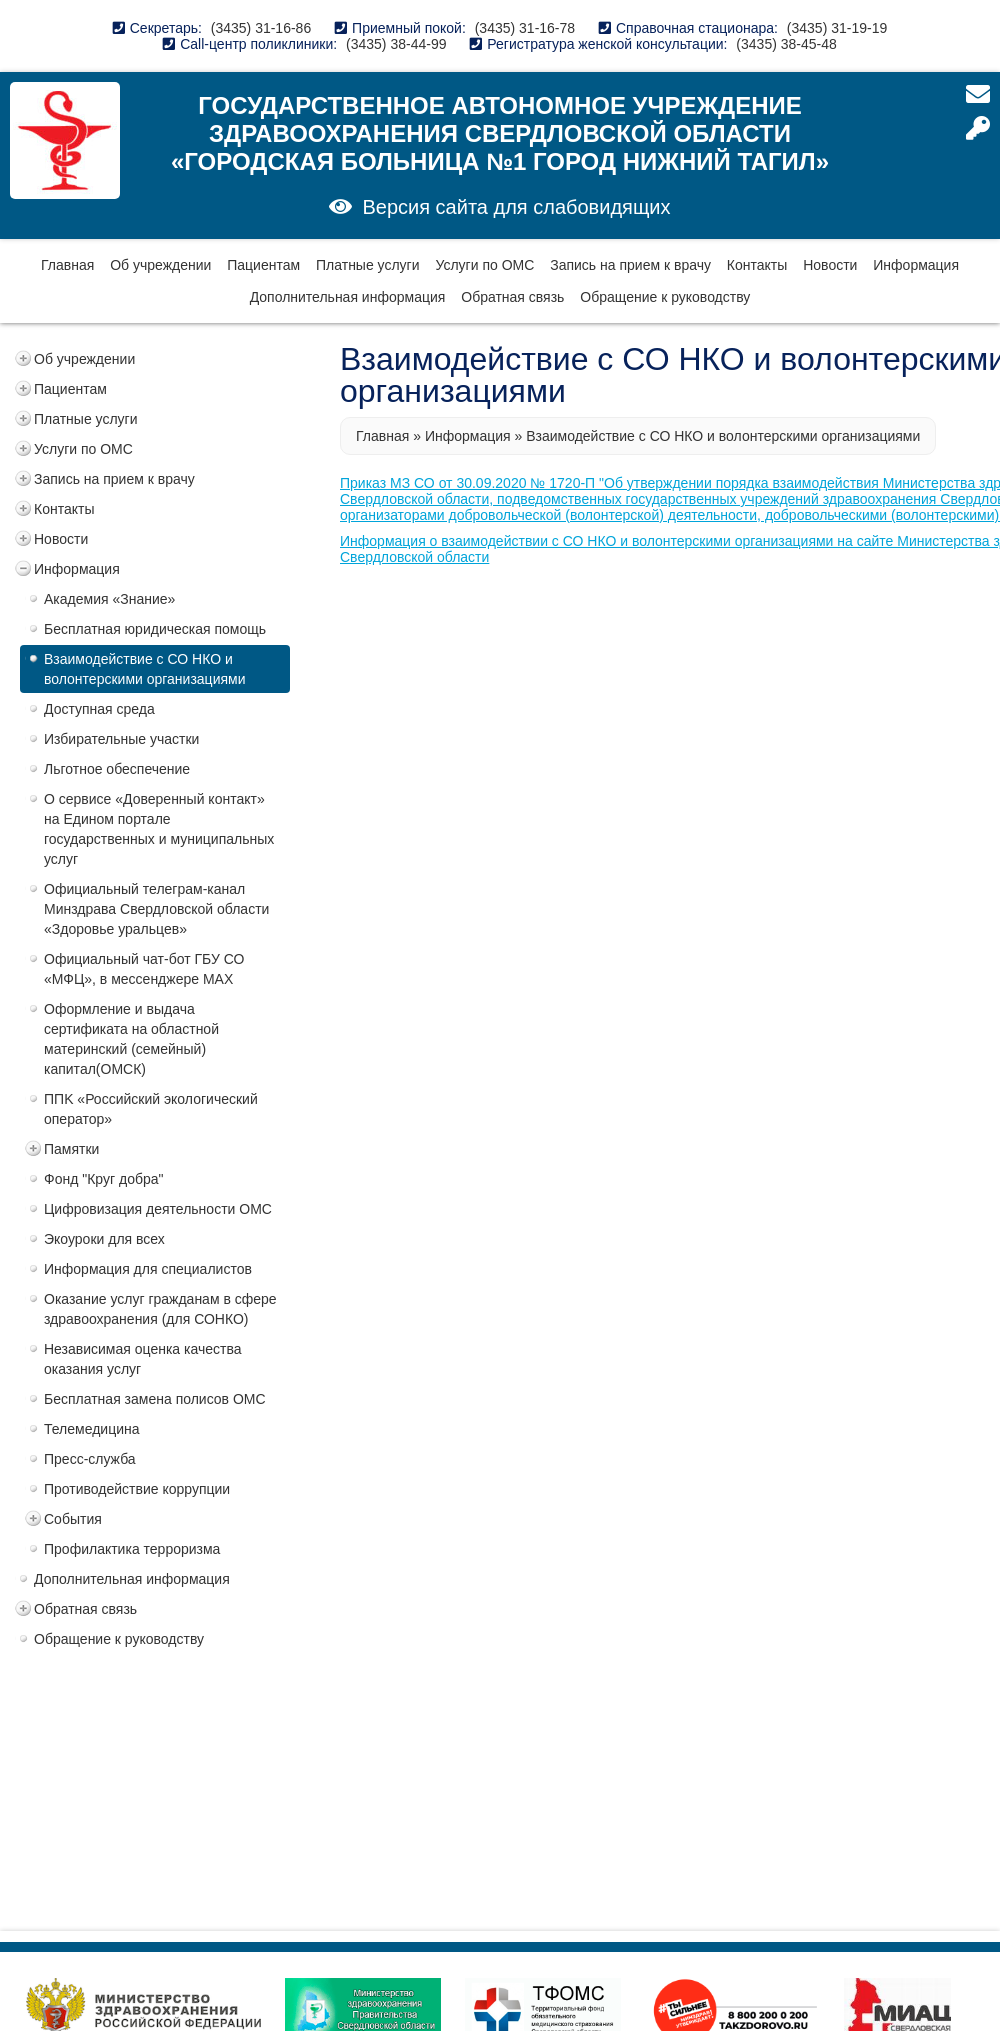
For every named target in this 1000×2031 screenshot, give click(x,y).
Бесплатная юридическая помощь (155, 629)
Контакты (757, 265)
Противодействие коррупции (137, 1489)
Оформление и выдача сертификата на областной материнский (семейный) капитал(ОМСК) (131, 1039)
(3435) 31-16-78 (525, 28)
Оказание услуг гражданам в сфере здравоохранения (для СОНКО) (160, 1309)
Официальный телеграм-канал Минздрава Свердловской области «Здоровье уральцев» (156, 909)
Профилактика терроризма (132, 1549)
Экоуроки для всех (104, 1239)
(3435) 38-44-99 (396, 44)
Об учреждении (160, 265)
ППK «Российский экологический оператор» (151, 1109)
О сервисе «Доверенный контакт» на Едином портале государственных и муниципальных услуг (159, 829)
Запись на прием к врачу (630, 265)
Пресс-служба (90, 1459)
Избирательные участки (121, 739)
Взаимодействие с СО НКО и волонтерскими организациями (145, 669)
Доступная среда (99, 709)
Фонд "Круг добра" (104, 1179)
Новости (830, 265)
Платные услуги (368, 265)
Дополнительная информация (348, 297)
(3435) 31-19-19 (837, 28)
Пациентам (263, 265)
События (73, 1519)
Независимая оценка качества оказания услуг (143, 1359)
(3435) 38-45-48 (786, 44)
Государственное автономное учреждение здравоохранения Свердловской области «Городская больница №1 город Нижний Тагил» (500, 133)
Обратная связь (512, 297)
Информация (916, 265)
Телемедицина (92, 1429)
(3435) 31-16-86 (261, 28)
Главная (67, 265)
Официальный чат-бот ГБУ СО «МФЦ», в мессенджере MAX (144, 969)
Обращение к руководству (665, 297)
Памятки (71, 1149)
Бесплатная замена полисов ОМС (155, 1399)
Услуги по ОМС (484, 265)
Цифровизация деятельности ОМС (158, 1209)
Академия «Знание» (109, 599)
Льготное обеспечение (117, 769)
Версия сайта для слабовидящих (516, 207)
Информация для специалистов (148, 1269)
